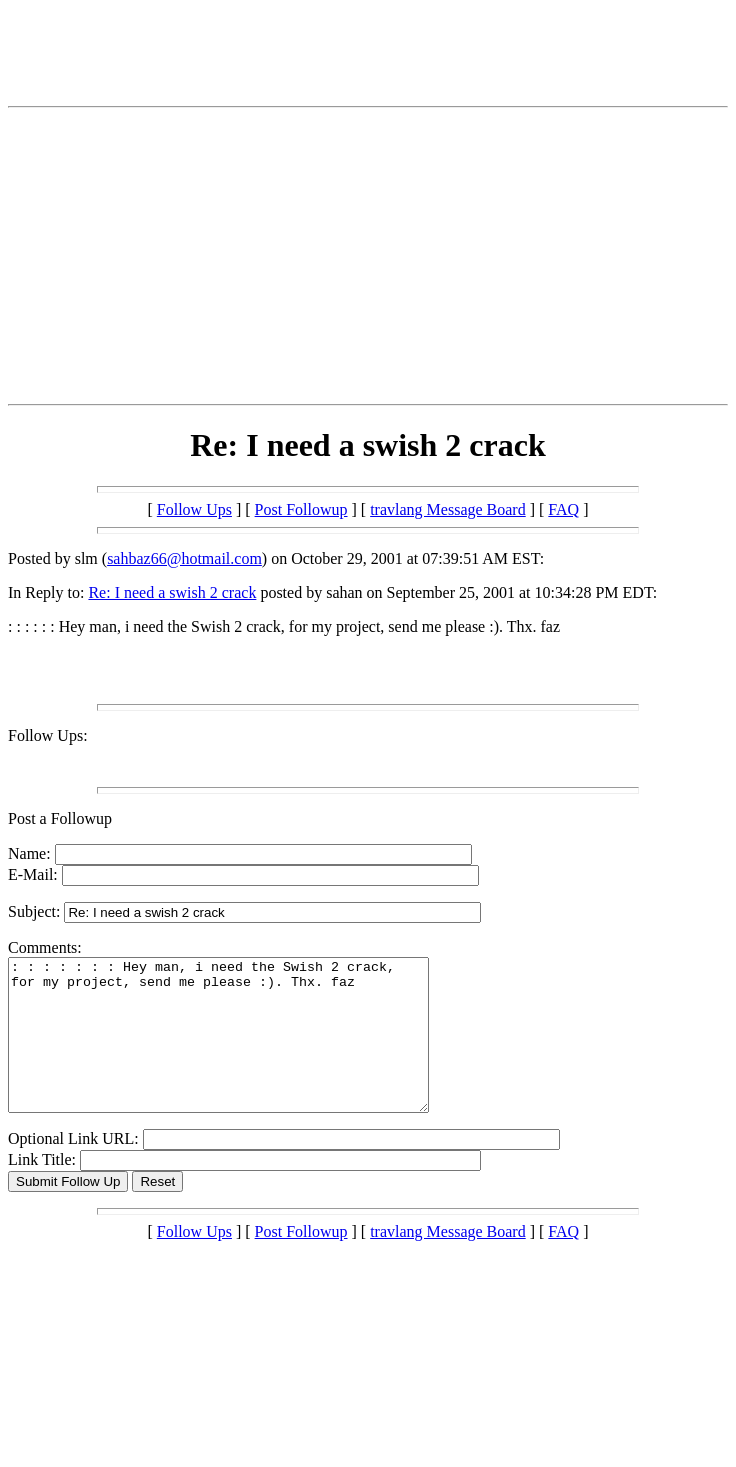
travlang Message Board (448, 509)
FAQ (563, 509)
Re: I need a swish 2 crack (172, 592)
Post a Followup (60, 818)
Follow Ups (194, 509)
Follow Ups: (48, 735)
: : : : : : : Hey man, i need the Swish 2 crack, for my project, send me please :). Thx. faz (243, 1050)
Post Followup (301, 509)
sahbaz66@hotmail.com (184, 558)
